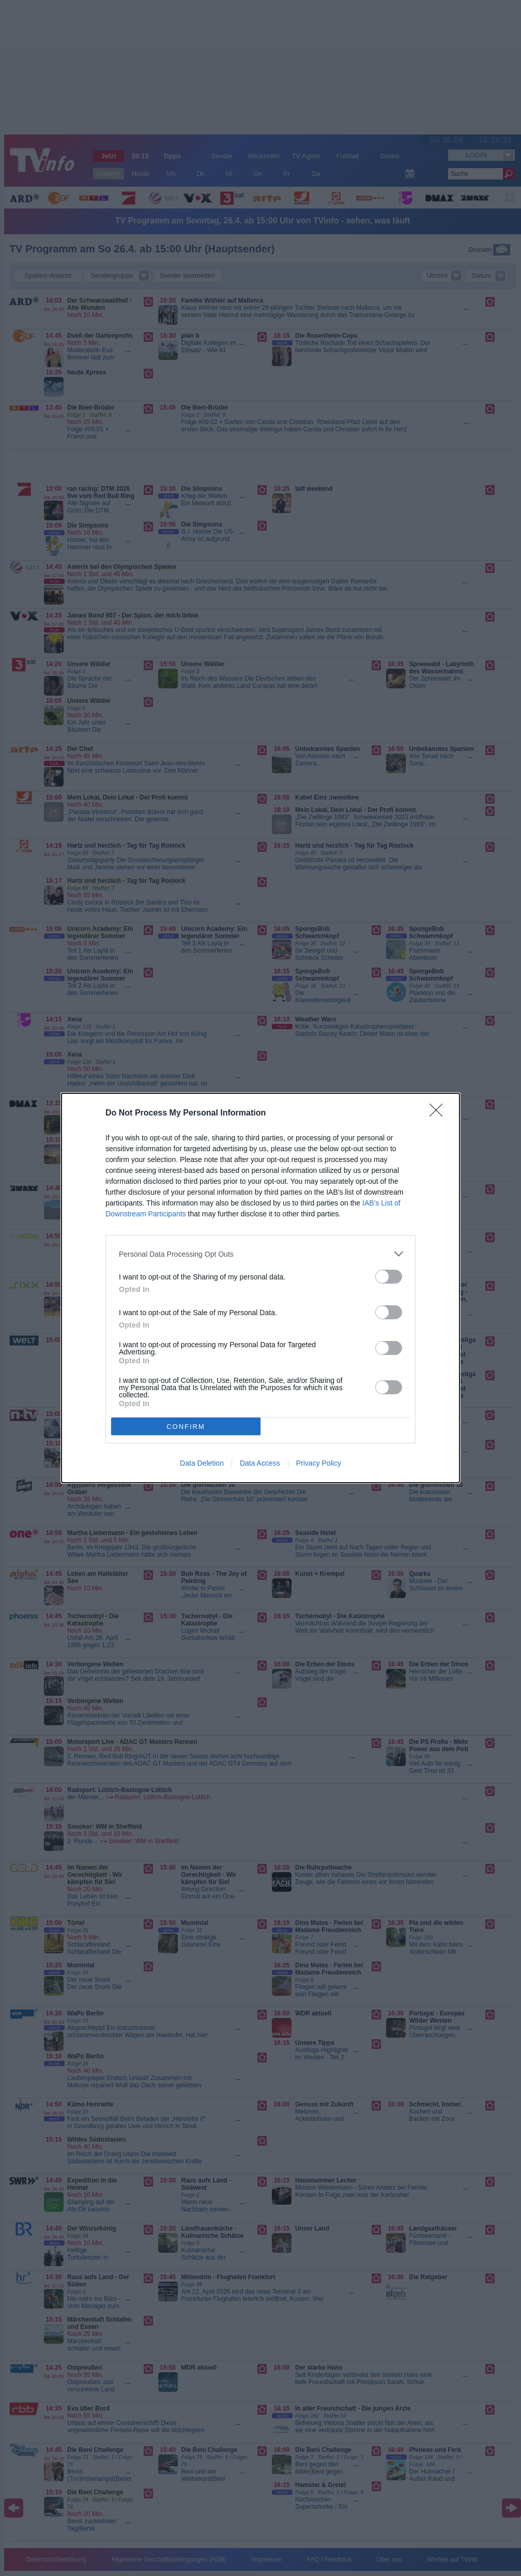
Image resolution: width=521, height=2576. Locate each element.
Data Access (260, 1463)
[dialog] (260, 1288)
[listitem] (260, 1253)
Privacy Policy (318, 1463)
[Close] (439, 1113)
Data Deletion (202, 1463)
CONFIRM (185, 1426)
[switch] (388, 1277)
